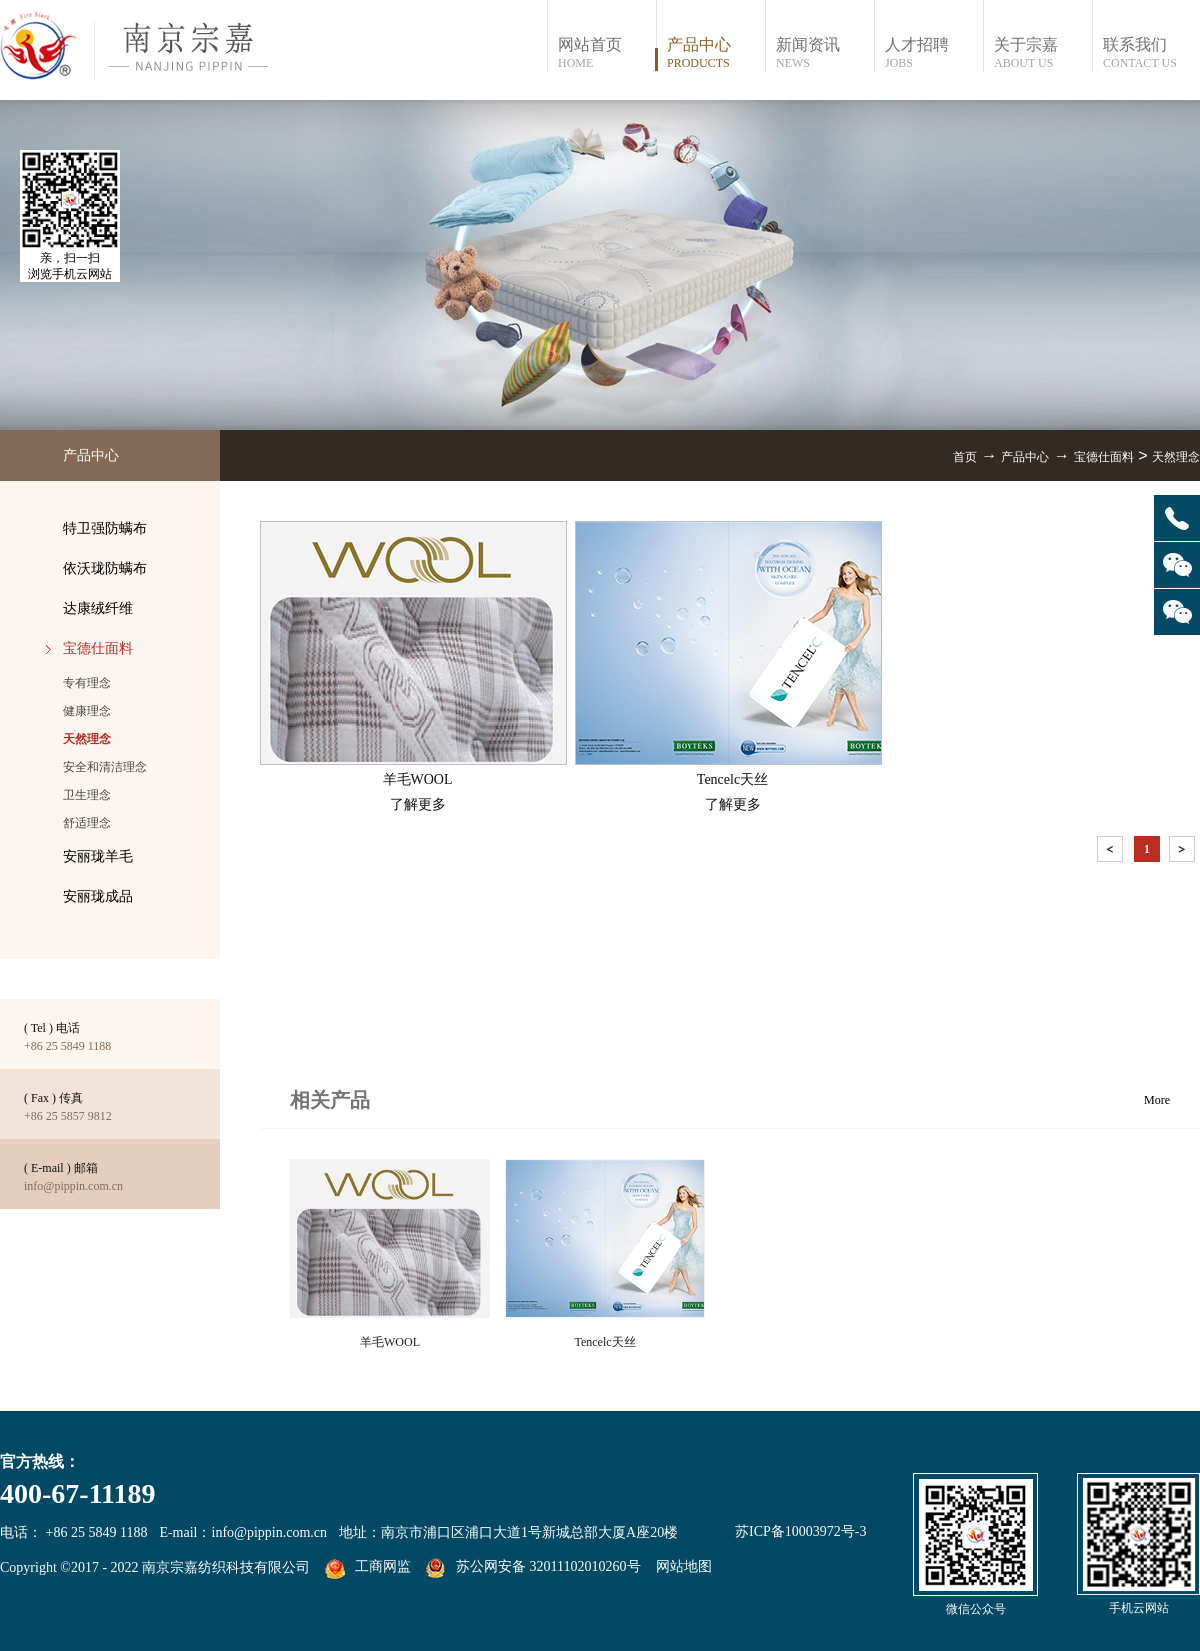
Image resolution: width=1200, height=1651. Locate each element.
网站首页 (606, 53)
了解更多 (418, 804)
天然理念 (1176, 457)
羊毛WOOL (390, 1342)
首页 (965, 457)
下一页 (1184, 852)
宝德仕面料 (1104, 457)
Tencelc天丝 (604, 1342)
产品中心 (1025, 457)
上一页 (1112, 852)
